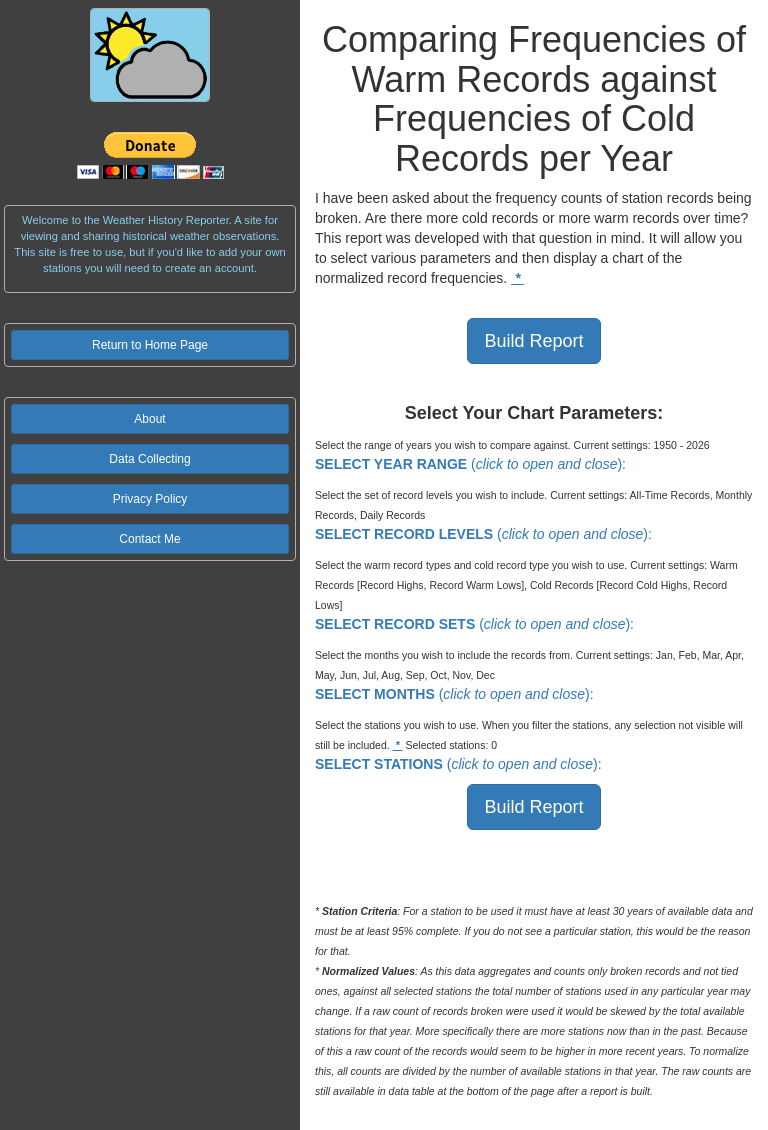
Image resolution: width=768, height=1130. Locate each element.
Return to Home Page (150, 345)
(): (470, 464)
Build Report (533, 341)
